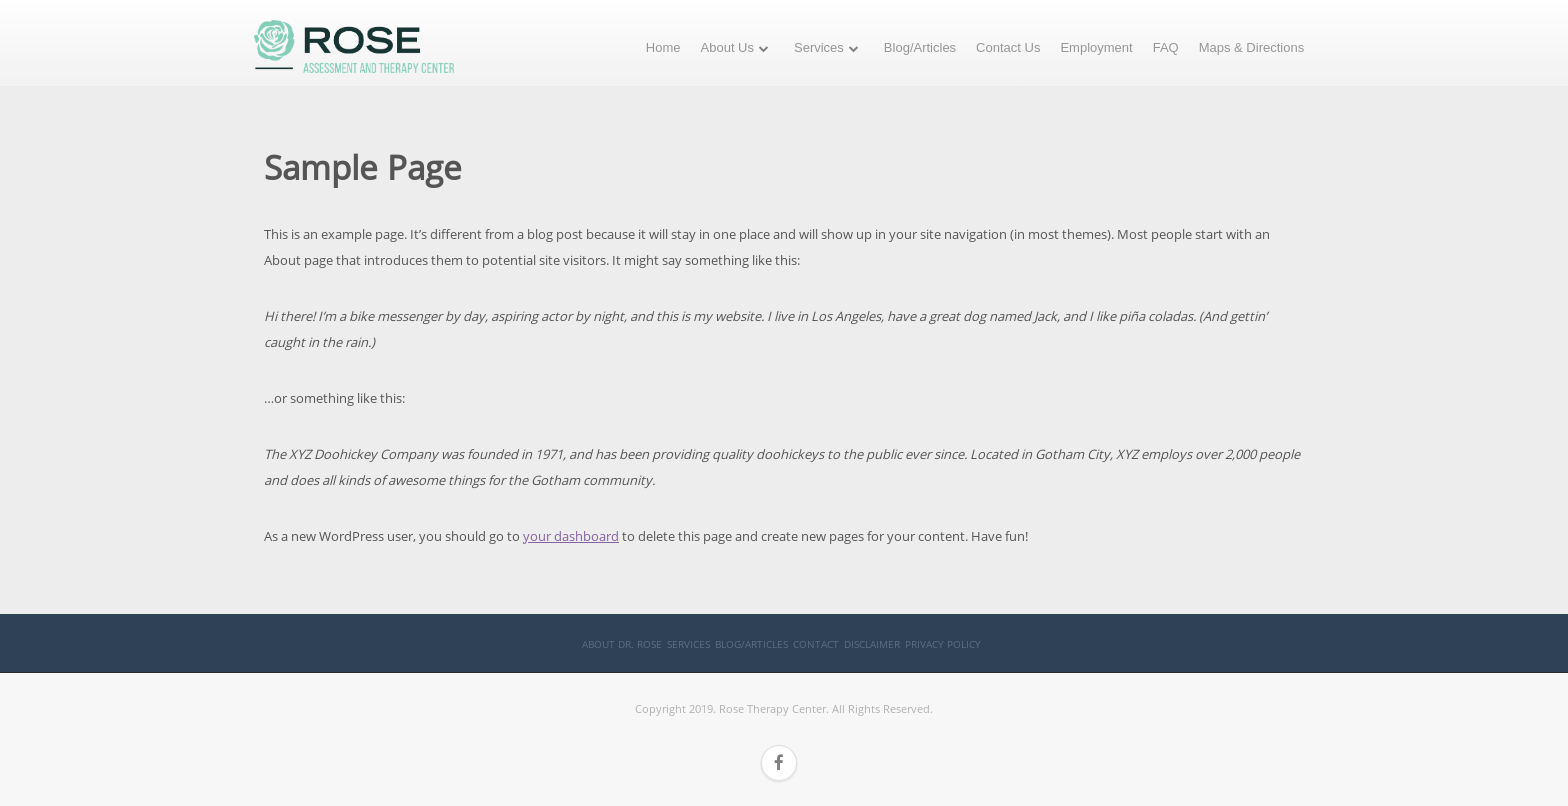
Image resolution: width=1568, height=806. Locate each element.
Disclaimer (872, 644)
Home (663, 47)
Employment (1096, 47)
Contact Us (1008, 47)
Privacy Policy (943, 644)
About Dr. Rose (622, 644)
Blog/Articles (920, 47)
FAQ (1166, 47)
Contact (816, 644)
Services (819, 47)
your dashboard (571, 536)
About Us (727, 47)
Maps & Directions (1251, 47)
